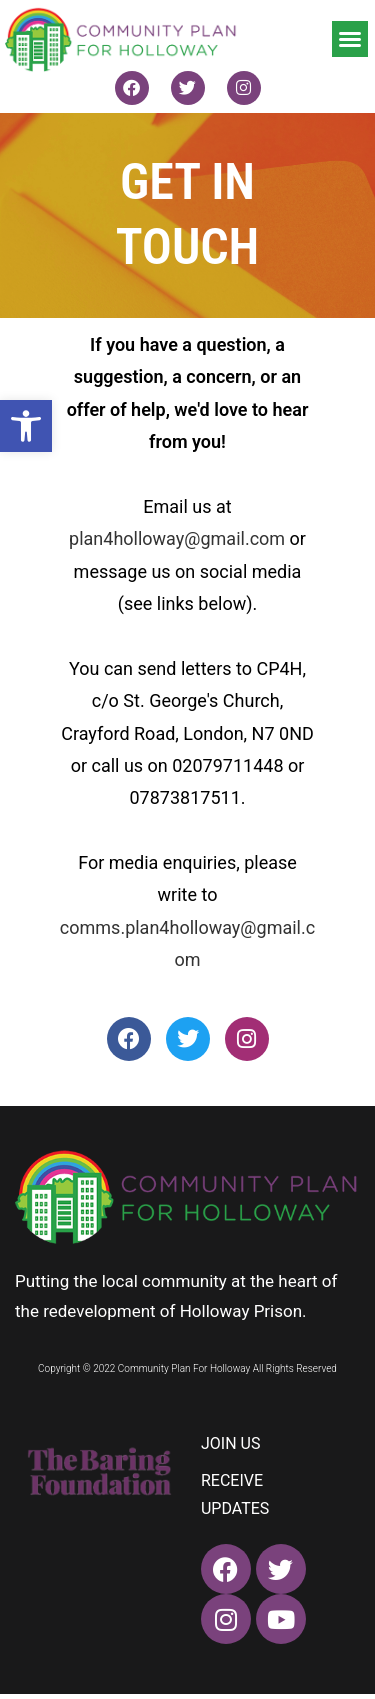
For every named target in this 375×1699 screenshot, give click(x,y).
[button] (26, 426)
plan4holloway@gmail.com (177, 538)
